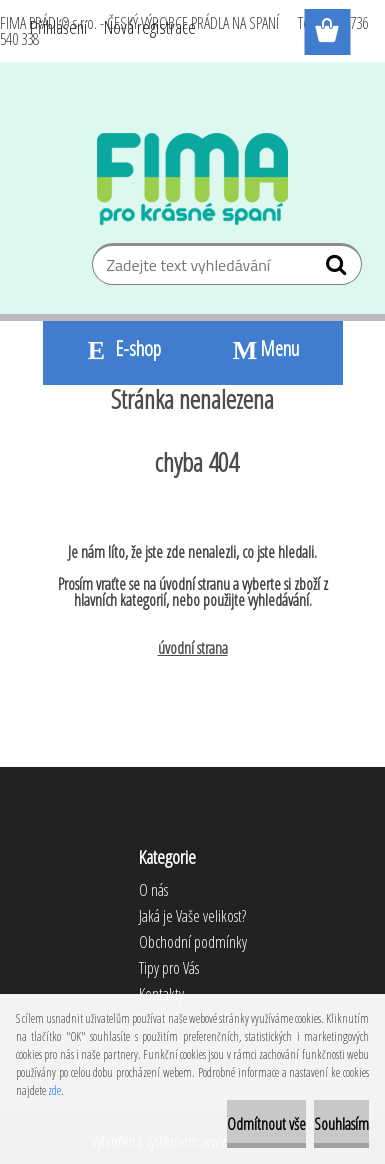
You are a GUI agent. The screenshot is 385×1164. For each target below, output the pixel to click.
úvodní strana (193, 648)
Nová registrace (150, 27)
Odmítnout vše (266, 1124)
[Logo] (192, 179)
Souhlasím (341, 1124)
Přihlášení (58, 27)
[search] (338, 269)
